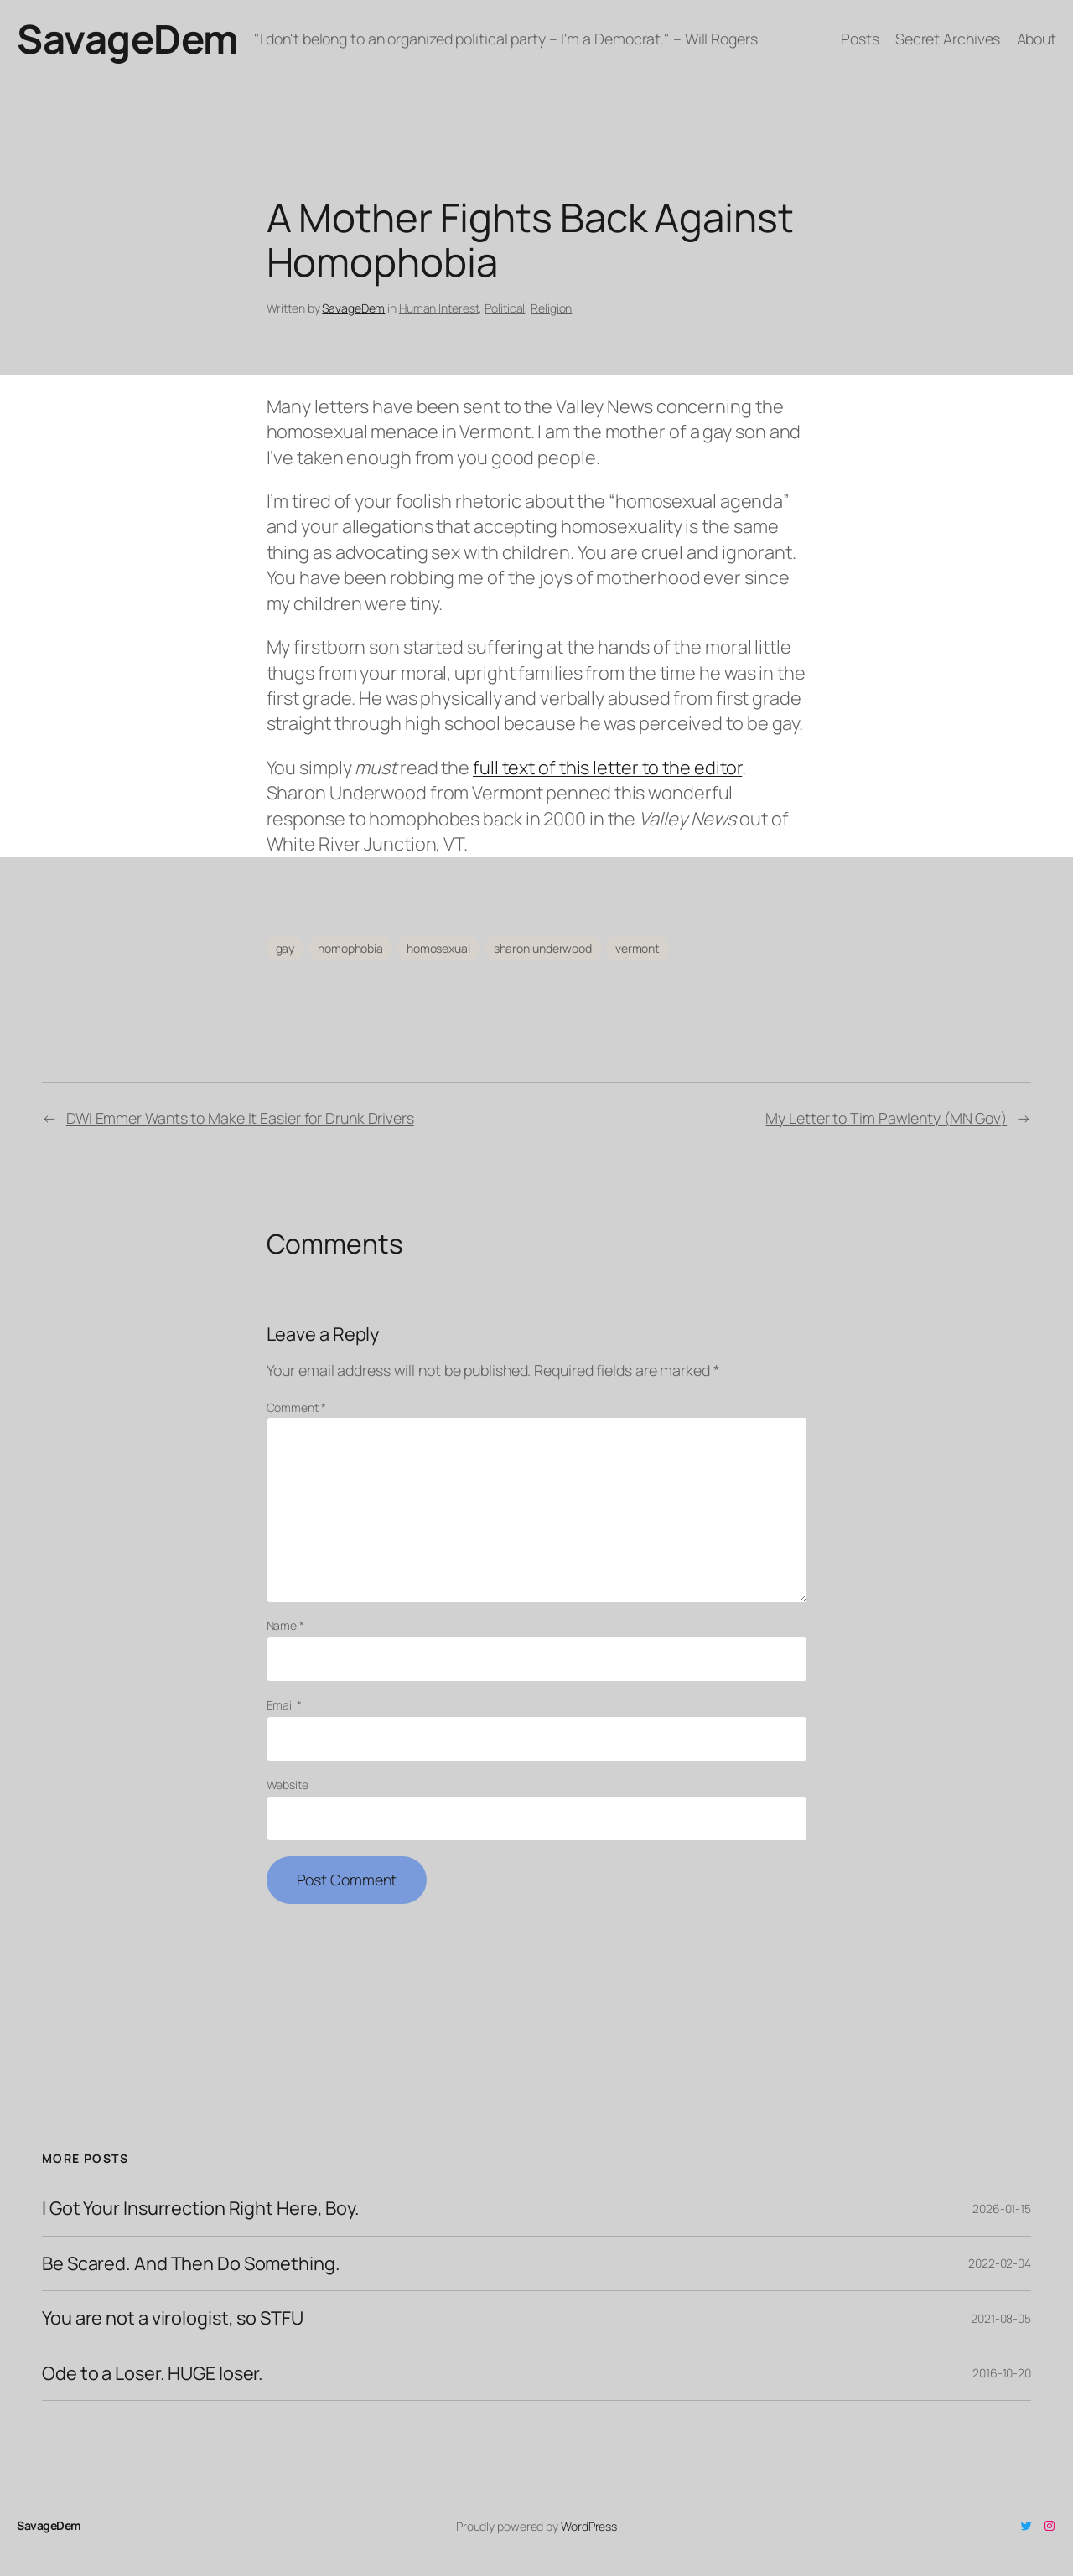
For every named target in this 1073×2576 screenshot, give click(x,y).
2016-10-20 (1001, 2373)
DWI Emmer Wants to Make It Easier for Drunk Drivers (240, 1118)
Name (285, 1625)
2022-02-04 (999, 2263)
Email (284, 1705)
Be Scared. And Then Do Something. (191, 2263)
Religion (551, 308)
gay (285, 948)
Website (287, 1784)
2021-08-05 (1001, 2318)
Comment (296, 1407)
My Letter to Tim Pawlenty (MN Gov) (886, 1118)
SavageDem (127, 38)
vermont (637, 948)
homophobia (350, 948)
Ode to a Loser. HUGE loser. (152, 2373)
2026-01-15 (1001, 2208)
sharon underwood (543, 948)
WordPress (589, 2526)
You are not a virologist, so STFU (172, 2318)
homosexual (438, 948)
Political (505, 308)
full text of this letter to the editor (607, 767)
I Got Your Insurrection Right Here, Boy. (201, 2208)
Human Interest (439, 308)
